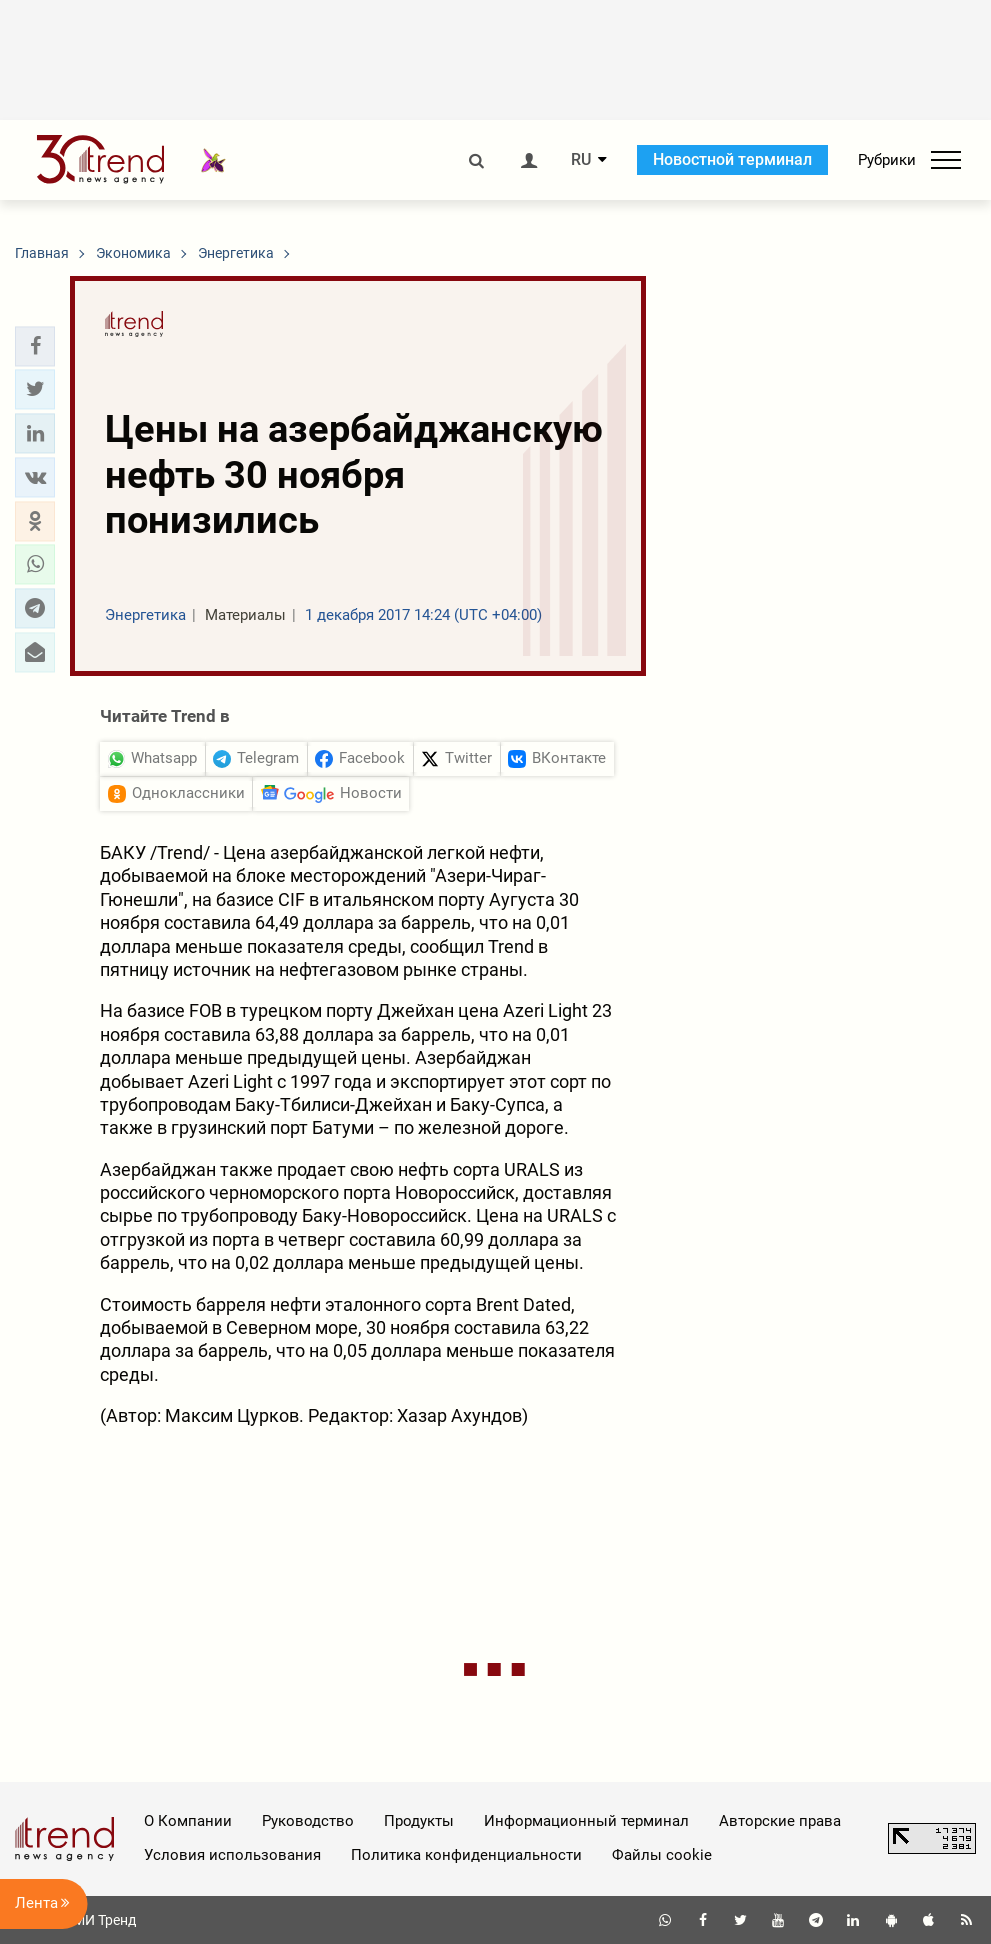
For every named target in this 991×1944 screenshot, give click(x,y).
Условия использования (232, 1855)
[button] (35, 346)
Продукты (419, 1821)
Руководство (308, 1821)
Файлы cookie (662, 1855)
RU (581, 160)
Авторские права (780, 1821)
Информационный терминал (586, 1821)
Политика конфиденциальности (466, 1855)
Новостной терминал (732, 159)
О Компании (188, 1821)
